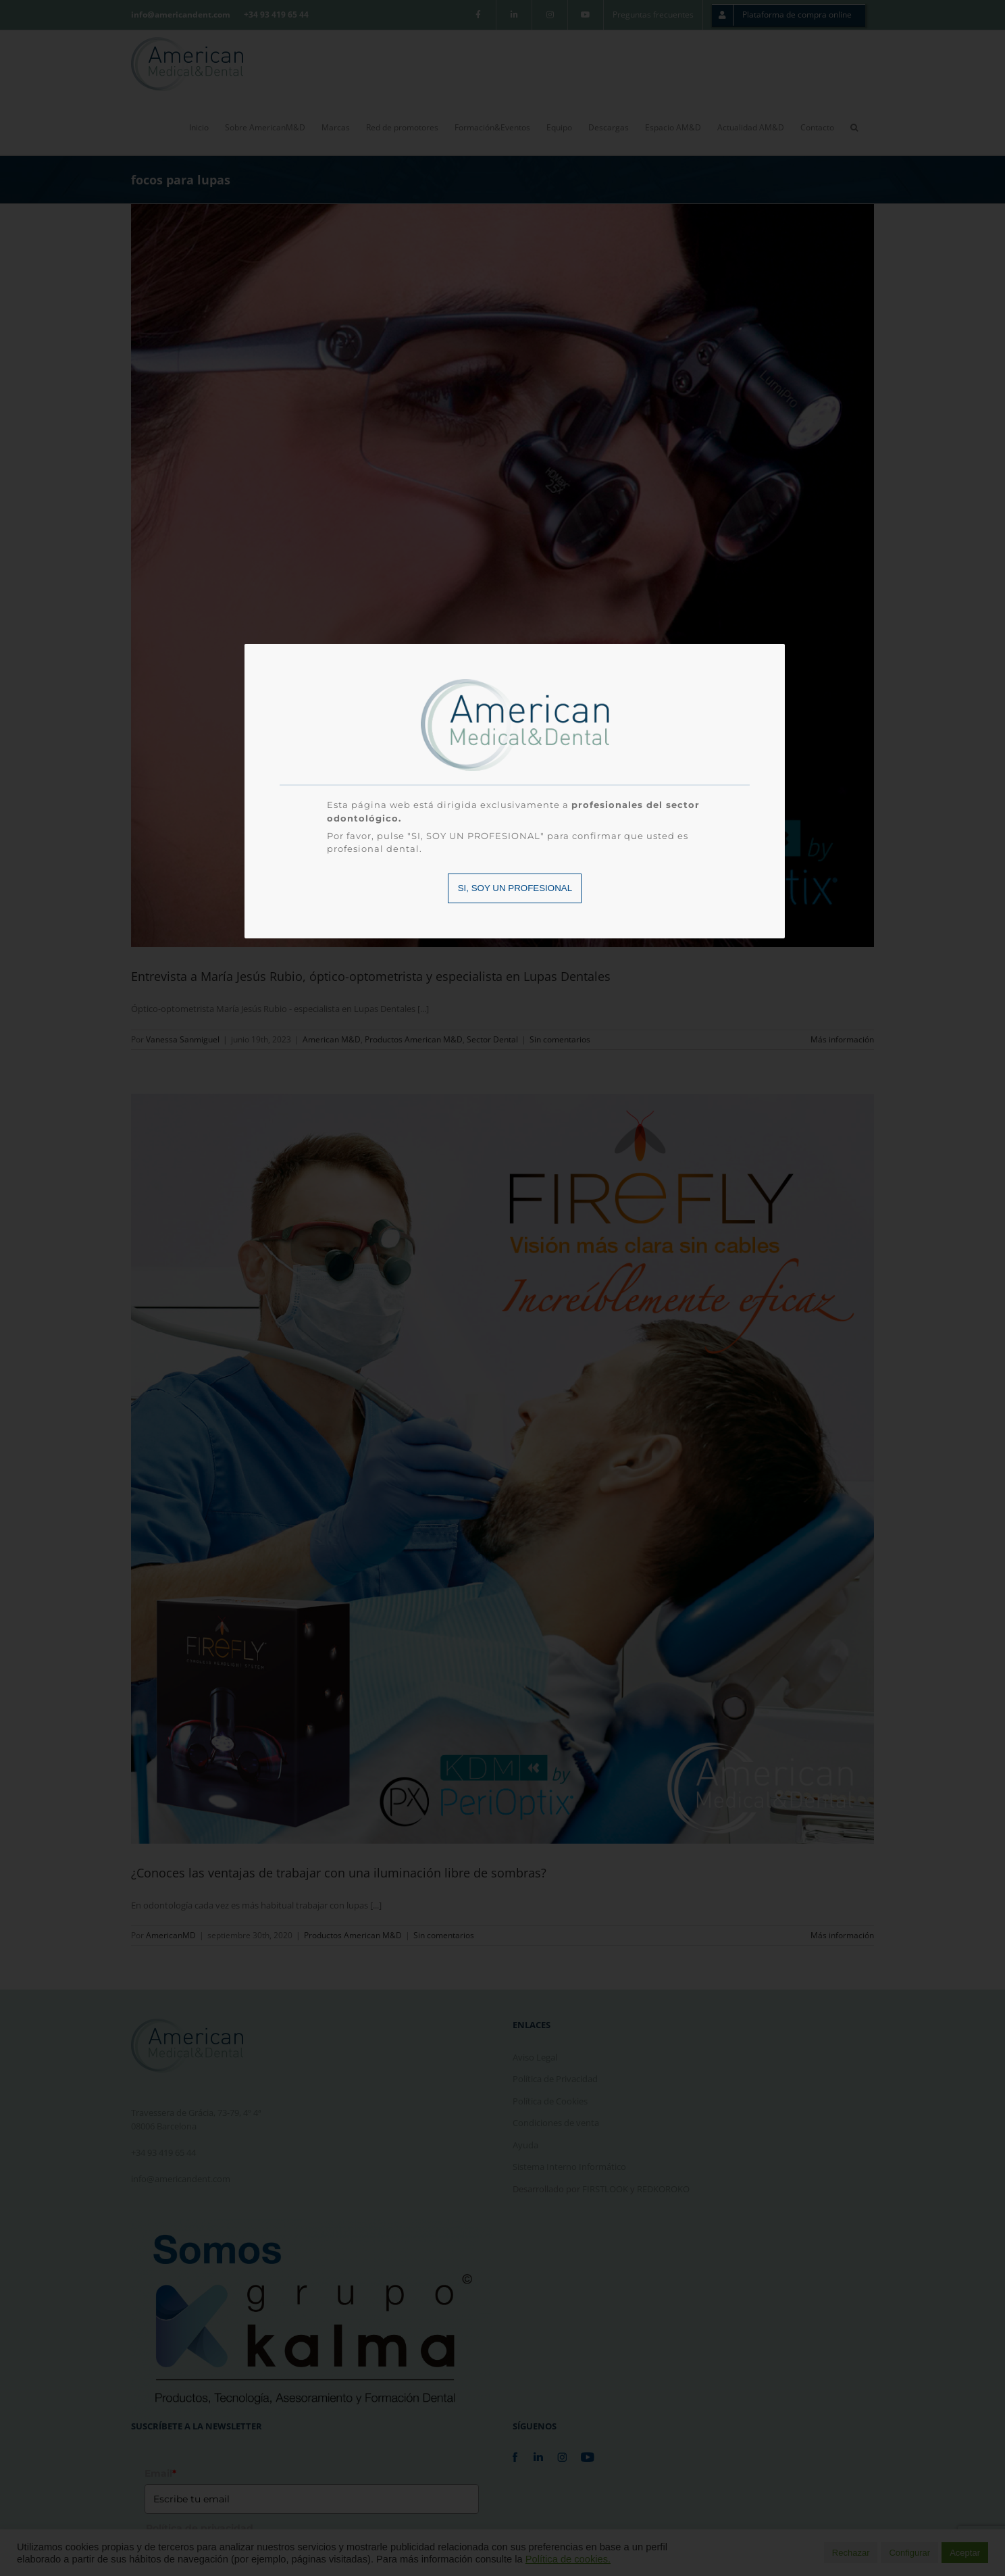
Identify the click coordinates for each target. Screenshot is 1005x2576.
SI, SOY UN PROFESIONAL (515, 888)
